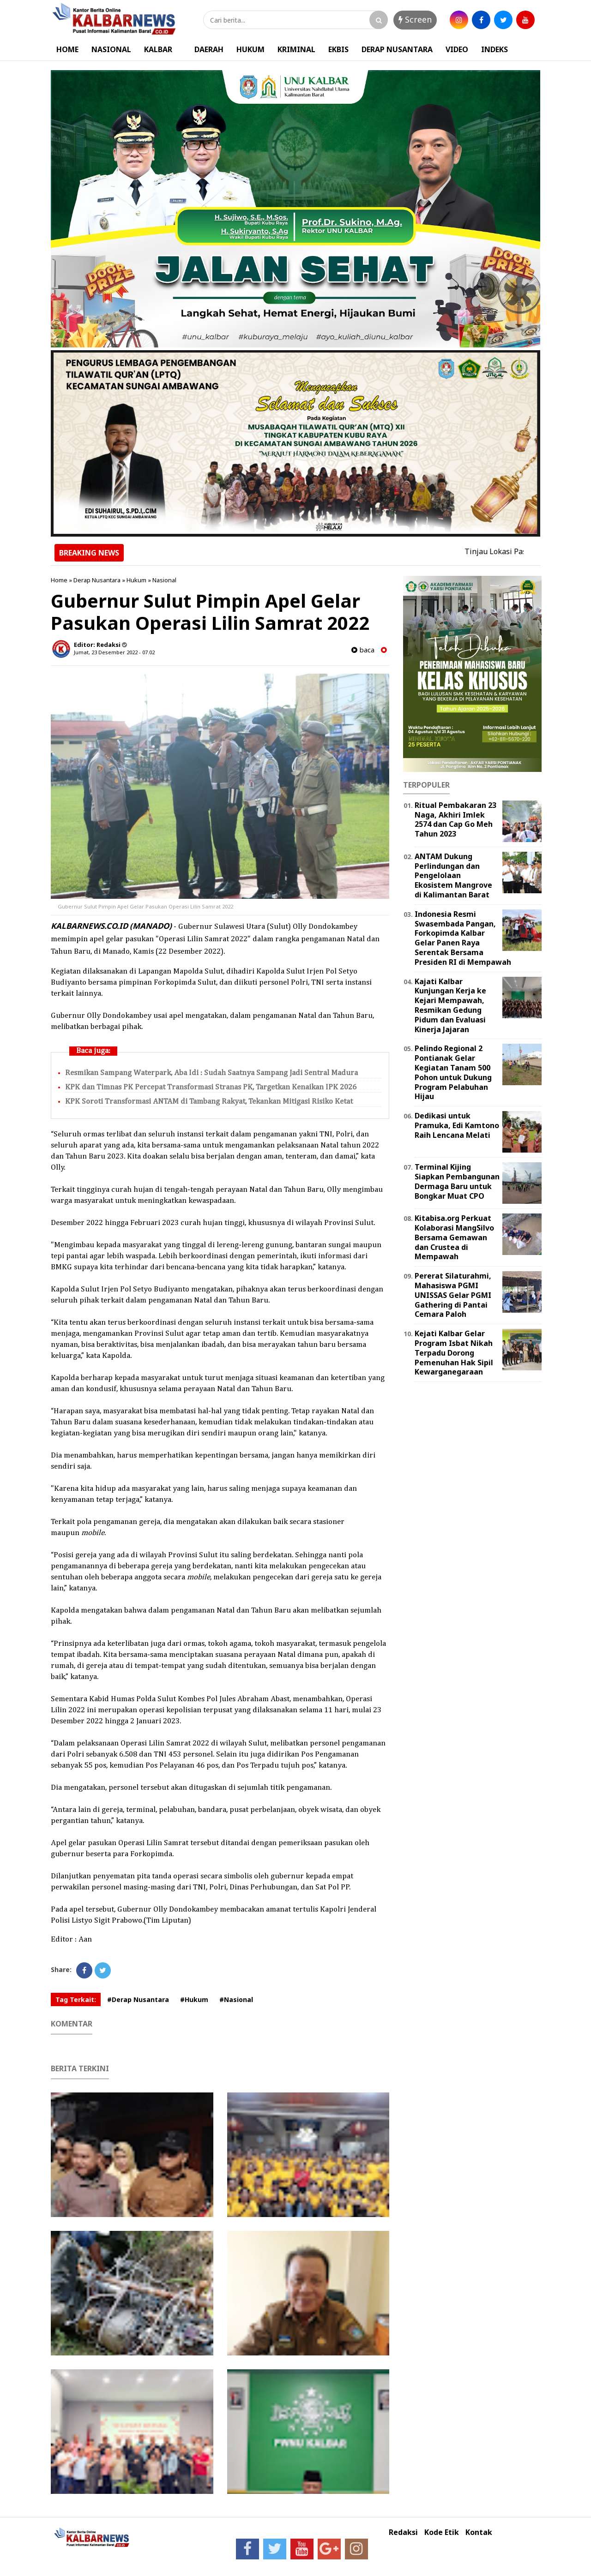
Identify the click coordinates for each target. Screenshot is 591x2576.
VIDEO (457, 49)
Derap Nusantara (97, 580)
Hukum (136, 580)
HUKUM (250, 49)
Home (59, 580)
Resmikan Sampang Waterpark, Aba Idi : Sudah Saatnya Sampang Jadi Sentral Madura (211, 1073)
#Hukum (194, 1999)
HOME (67, 49)
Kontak (478, 2532)
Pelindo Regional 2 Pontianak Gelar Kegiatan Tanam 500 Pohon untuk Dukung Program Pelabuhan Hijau (453, 1072)
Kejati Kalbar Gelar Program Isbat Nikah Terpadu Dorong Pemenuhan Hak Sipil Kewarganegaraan (454, 1352)
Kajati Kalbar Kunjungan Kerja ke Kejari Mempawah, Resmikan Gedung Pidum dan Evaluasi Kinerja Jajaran (450, 1005)
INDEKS (494, 49)
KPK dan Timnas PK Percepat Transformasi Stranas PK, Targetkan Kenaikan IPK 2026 (210, 1087)
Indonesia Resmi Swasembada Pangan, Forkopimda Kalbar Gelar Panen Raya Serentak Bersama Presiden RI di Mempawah (463, 938)
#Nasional (236, 1999)
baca (362, 650)
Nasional (164, 580)
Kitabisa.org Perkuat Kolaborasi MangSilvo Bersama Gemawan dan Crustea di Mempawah (454, 1237)
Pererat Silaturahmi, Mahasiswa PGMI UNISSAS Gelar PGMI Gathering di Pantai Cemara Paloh (453, 1295)
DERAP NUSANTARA (397, 49)
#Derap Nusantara (138, 1999)
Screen (415, 19)
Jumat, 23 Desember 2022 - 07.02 (114, 652)
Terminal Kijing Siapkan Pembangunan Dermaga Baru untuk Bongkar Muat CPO (457, 1181)
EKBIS (338, 49)
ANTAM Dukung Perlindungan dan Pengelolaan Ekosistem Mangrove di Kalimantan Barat (453, 875)
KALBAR (158, 49)
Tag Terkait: (75, 1999)
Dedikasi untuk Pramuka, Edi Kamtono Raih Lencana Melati (457, 1125)
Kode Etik (441, 2532)
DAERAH (208, 49)
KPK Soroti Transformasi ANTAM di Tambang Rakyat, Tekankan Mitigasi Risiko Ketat (209, 1102)
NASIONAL (111, 49)
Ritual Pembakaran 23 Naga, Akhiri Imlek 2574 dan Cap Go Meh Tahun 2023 (455, 819)
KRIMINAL (296, 49)
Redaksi (403, 2532)
